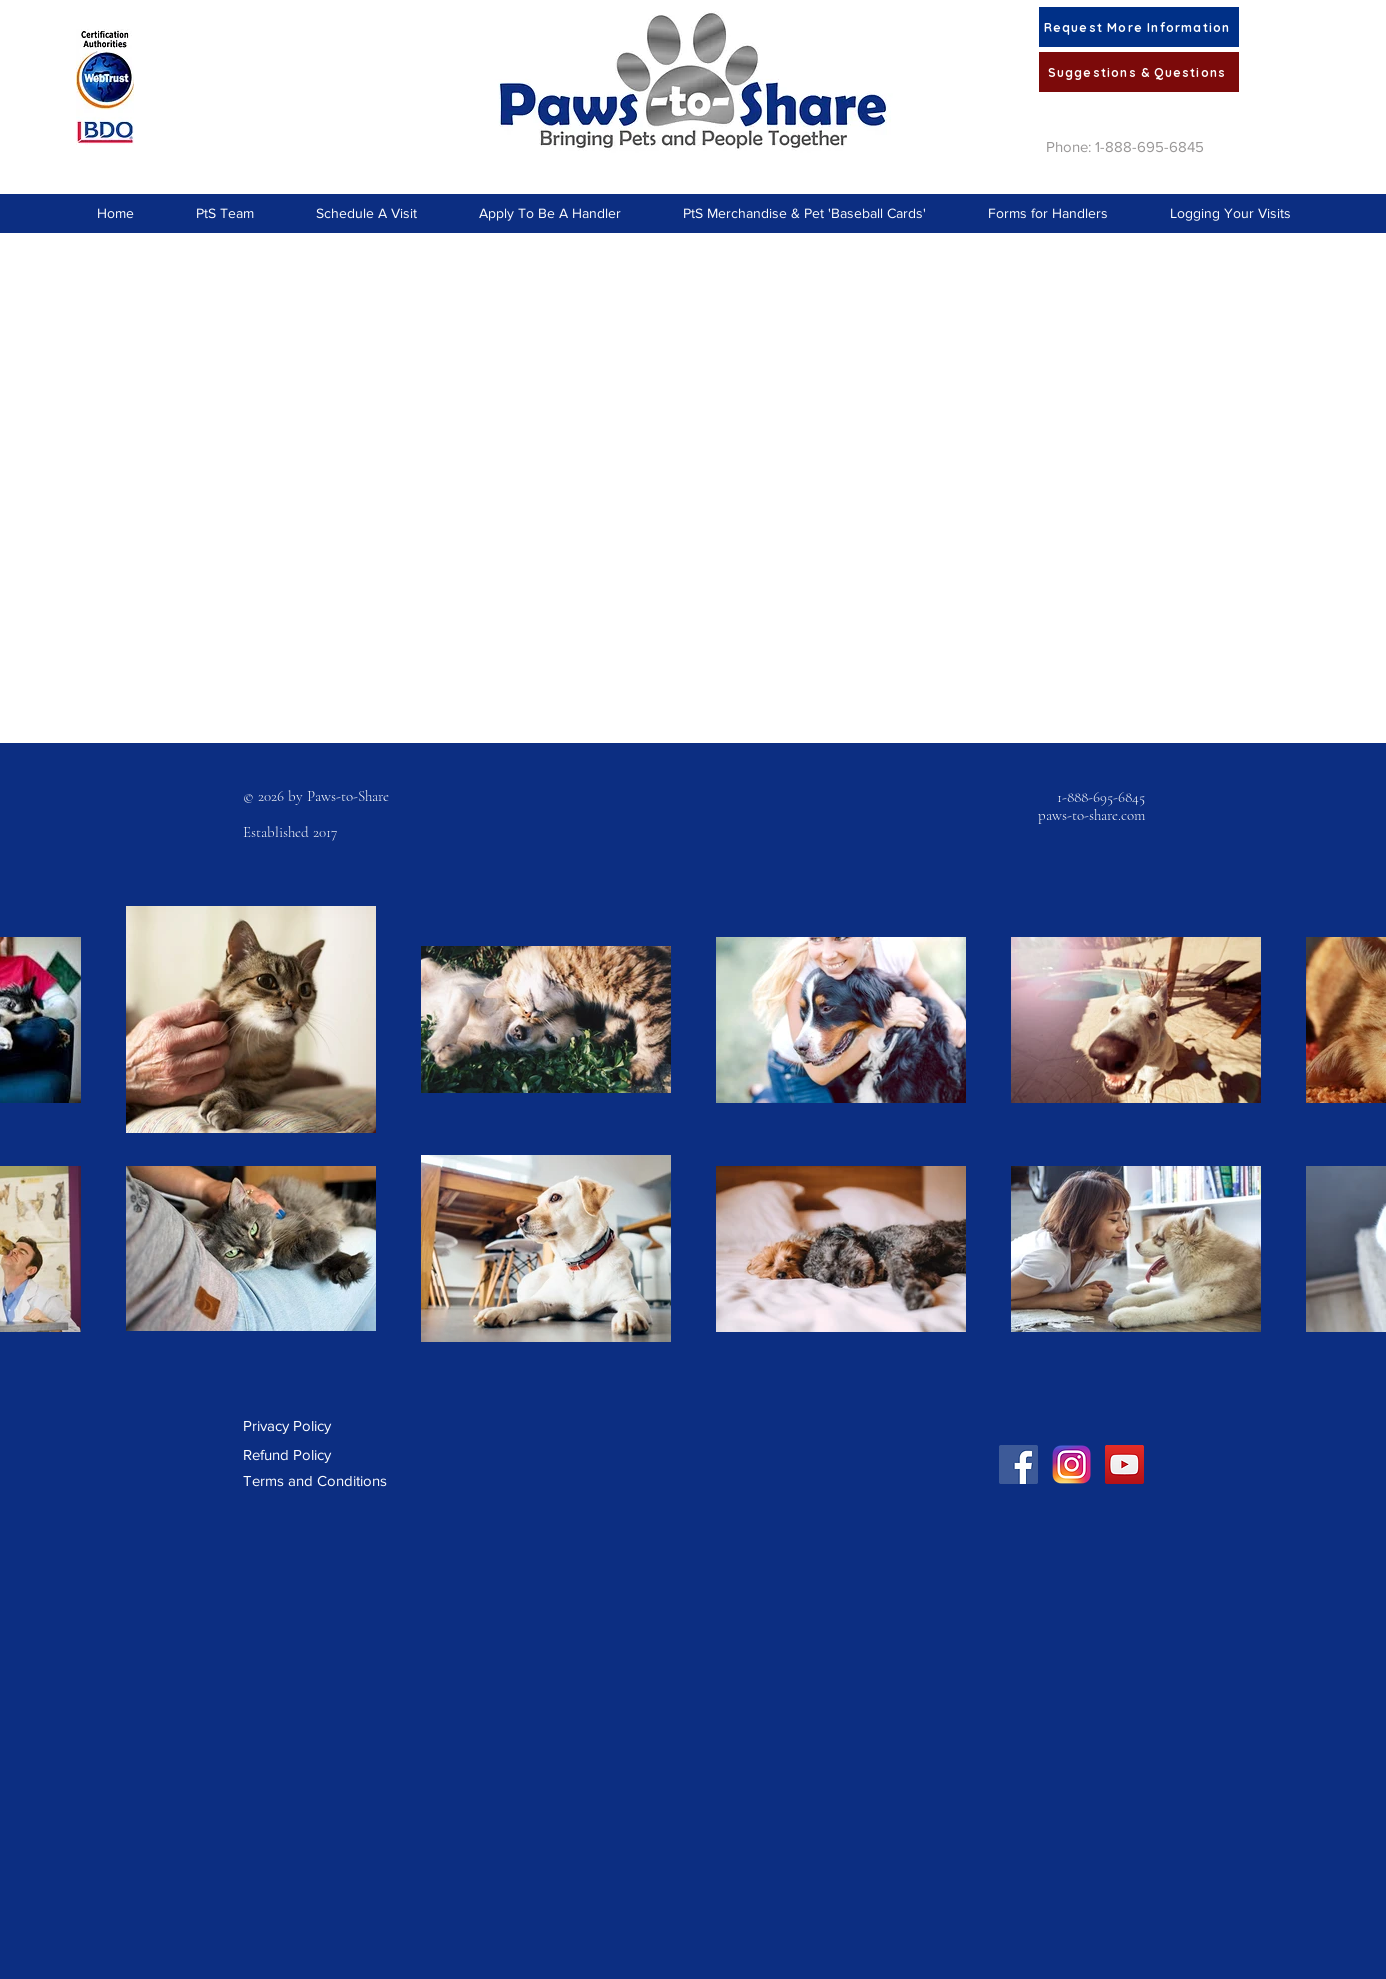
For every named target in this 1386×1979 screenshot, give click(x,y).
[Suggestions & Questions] (1139, 72)
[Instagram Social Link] (1071, 1464)
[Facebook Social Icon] (1018, 1464)
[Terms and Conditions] (315, 1480)
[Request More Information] (1139, 27)
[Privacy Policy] (294, 1425)
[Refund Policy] (295, 1454)
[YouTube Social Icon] (1124, 1464)
